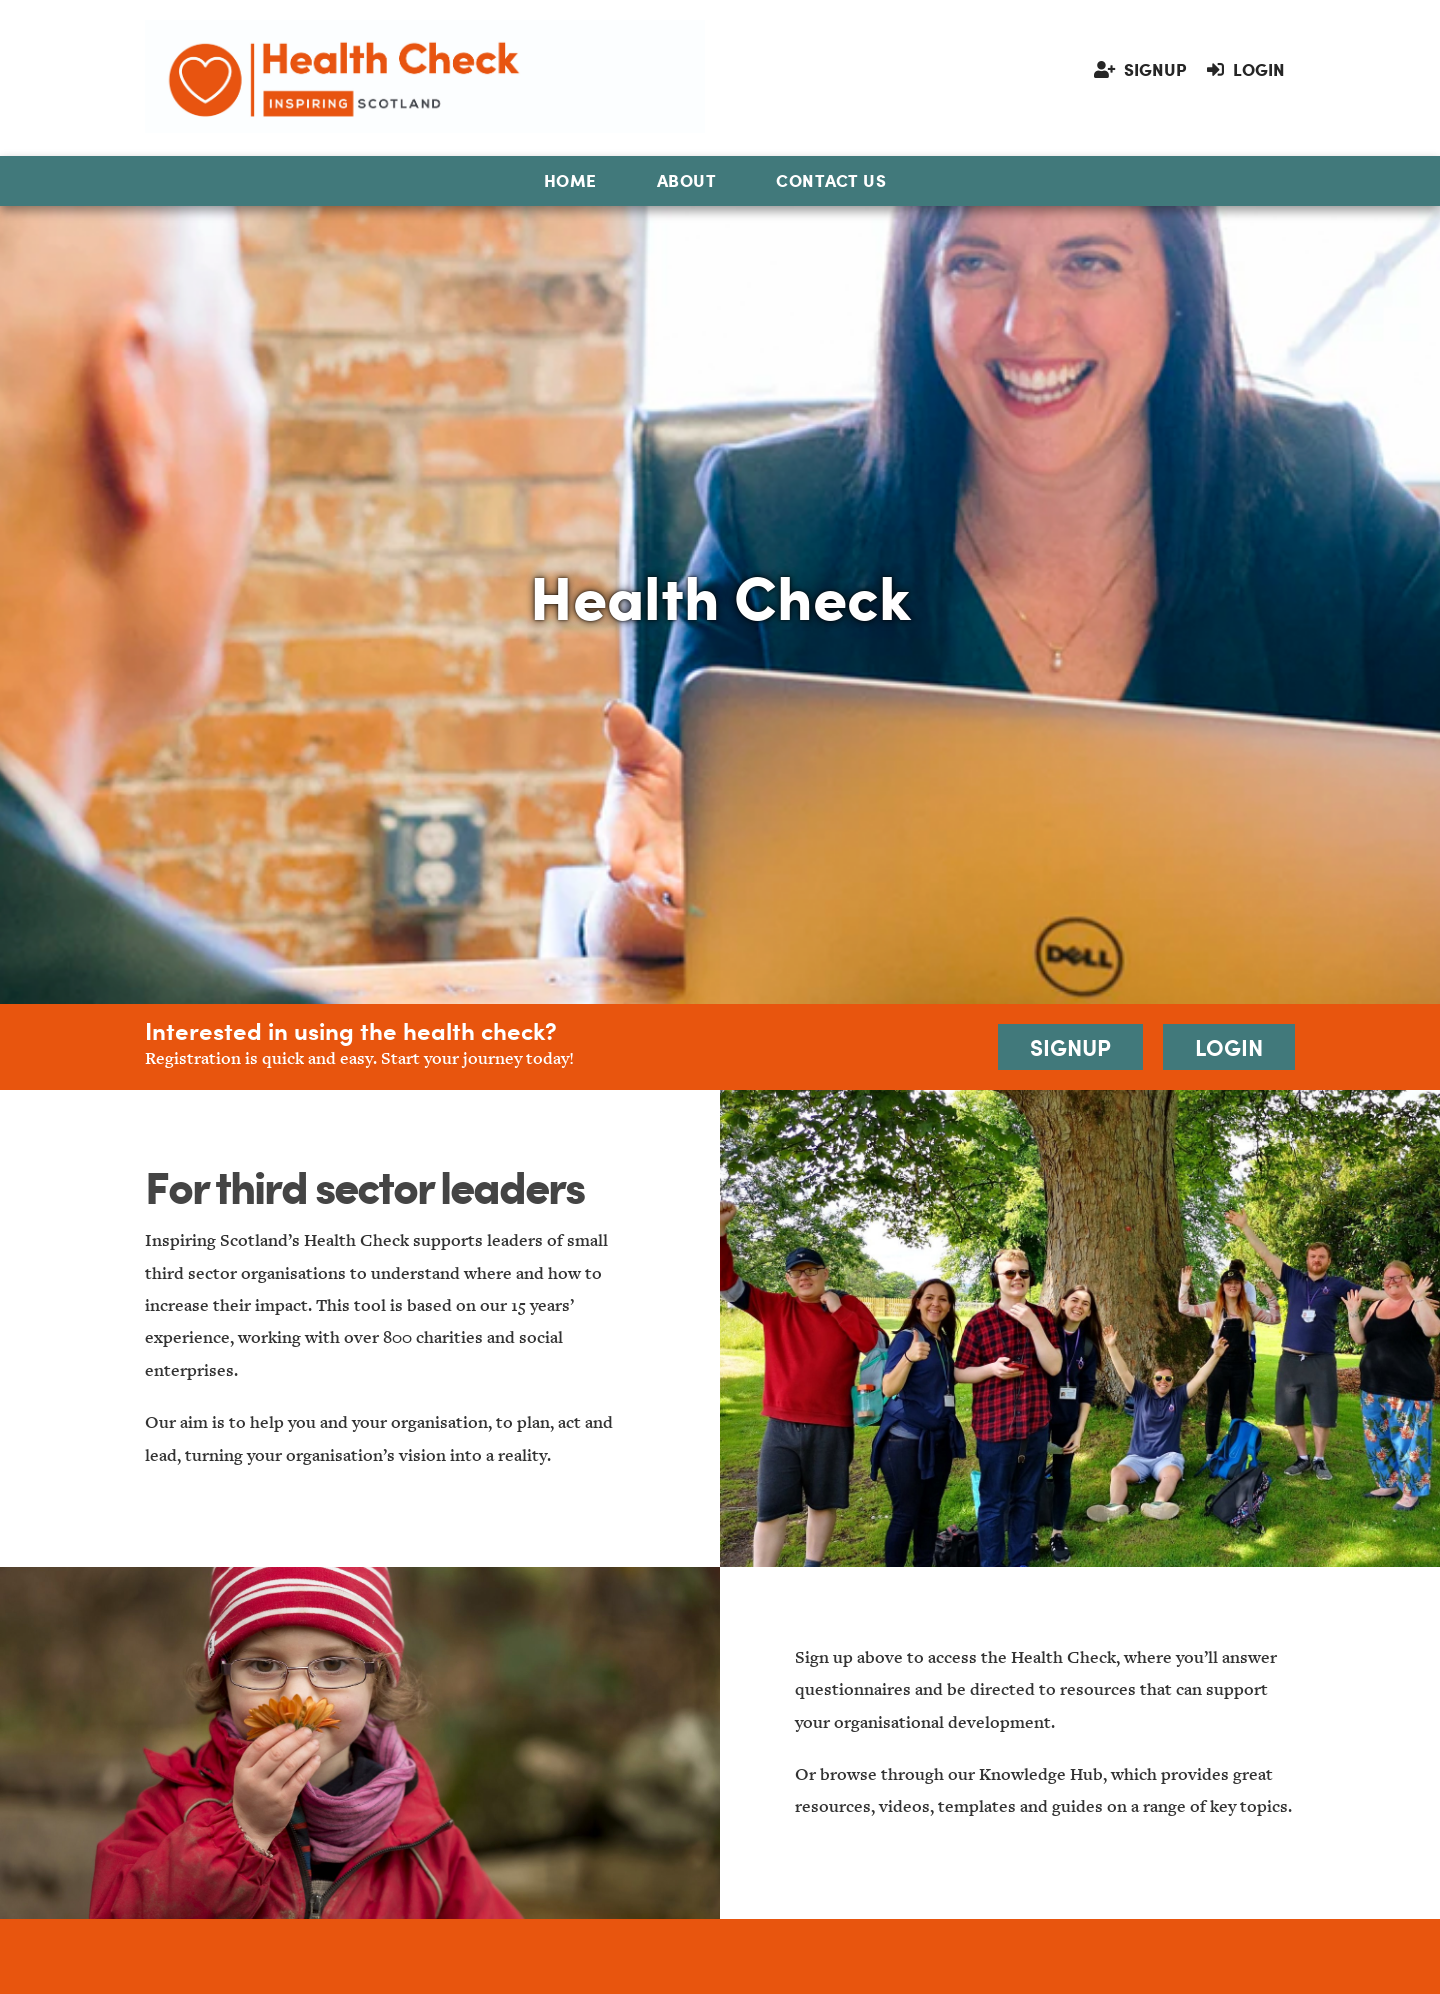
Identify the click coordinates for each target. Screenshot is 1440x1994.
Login (1246, 69)
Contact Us (831, 180)
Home (570, 180)
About (687, 180)
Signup (1140, 69)
